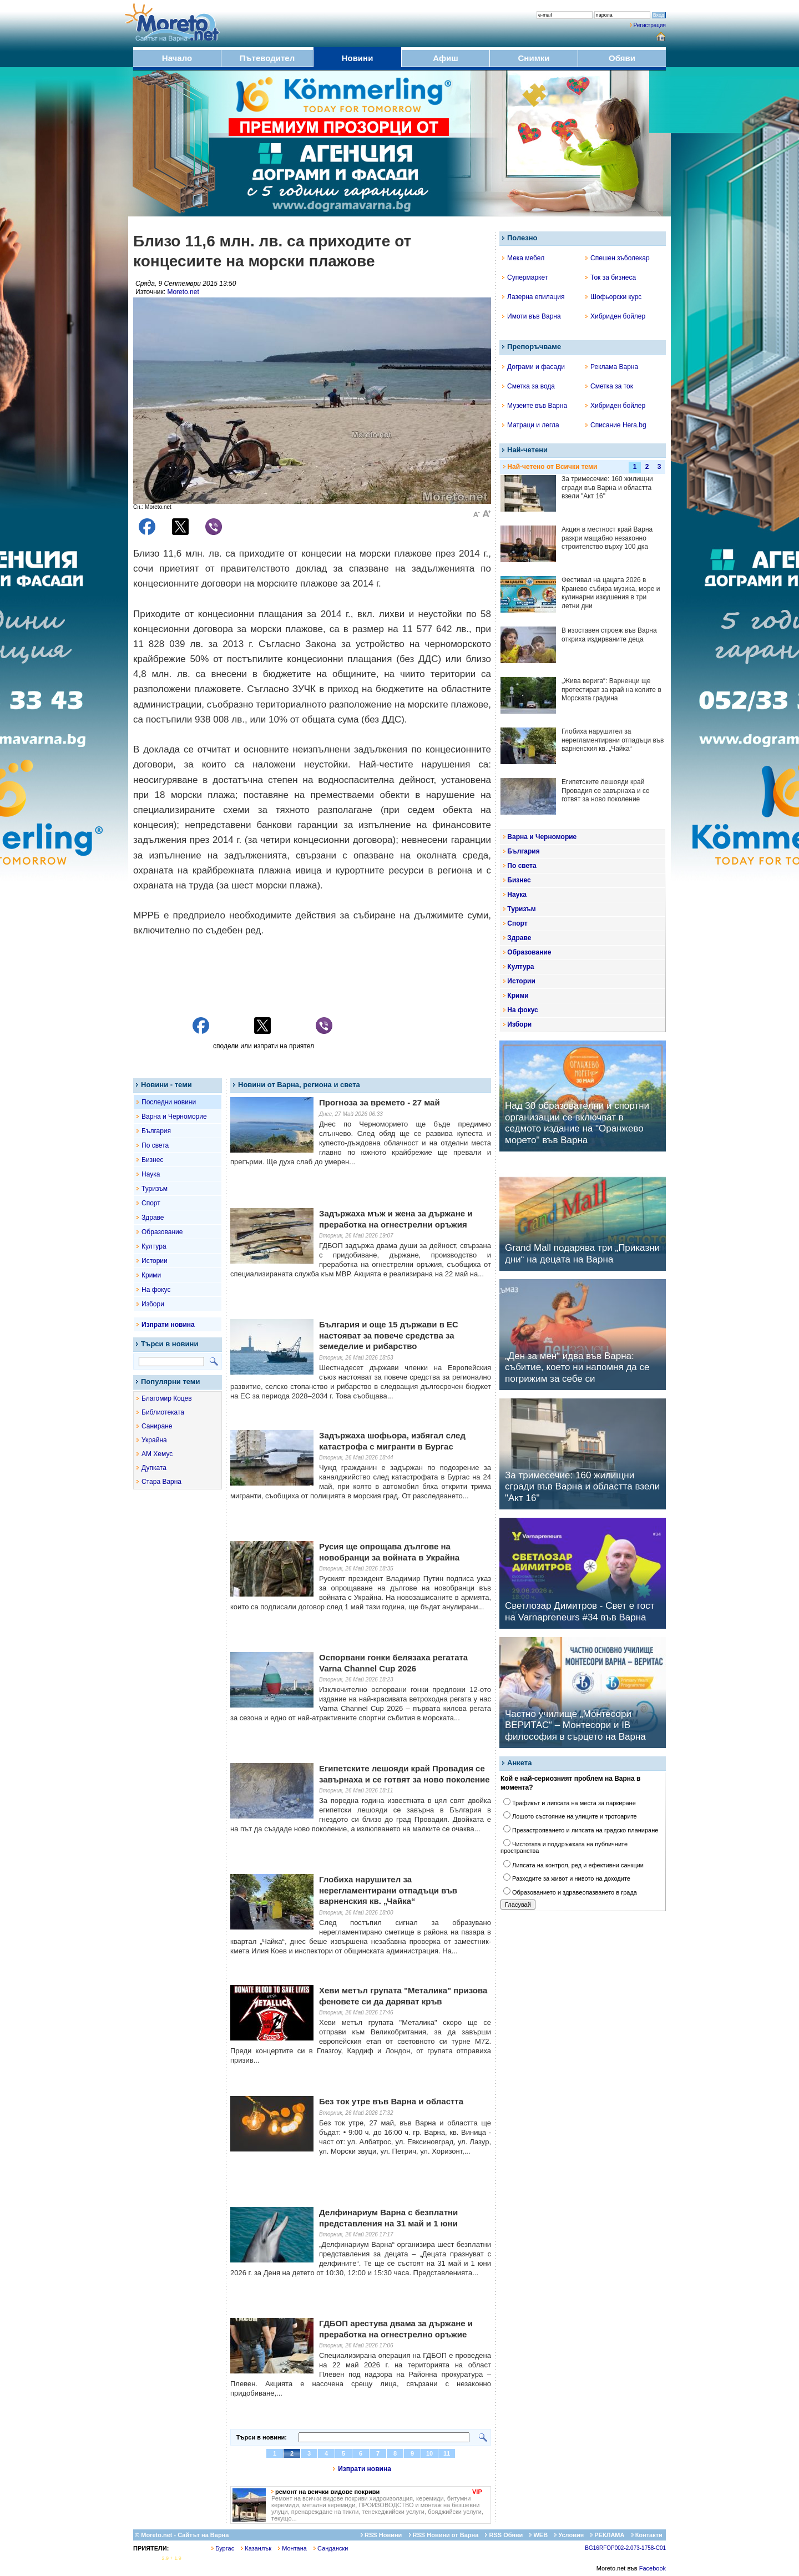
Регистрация (650, 25)
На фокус (155, 1290)
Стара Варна (161, 1482)
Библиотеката (162, 1412)
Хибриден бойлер (615, 316)
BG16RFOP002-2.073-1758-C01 (625, 2548)
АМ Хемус (157, 1454)
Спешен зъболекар (617, 258)
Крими (151, 1275)
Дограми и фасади (533, 367)
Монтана (292, 2548)
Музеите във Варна (534, 406)
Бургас (222, 2548)
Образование (162, 1232)
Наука (150, 1174)
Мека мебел (523, 258)
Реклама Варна (611, 367)
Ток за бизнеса (610, 277)
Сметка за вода (528, 386)
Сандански (330, 2548)
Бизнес (152, 1160)
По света (155, 1145)
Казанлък (256, 2548)
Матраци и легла (530, 425)
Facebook (652, 2568)
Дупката (153, 1468)
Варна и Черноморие (174, 1116)
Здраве (152, 1217)
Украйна (154, 1440)
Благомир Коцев (166, 1398)
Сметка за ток (609, 386)
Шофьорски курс (613, 297)
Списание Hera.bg (615, 425)
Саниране (156, 1426)
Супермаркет (525, 277)
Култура (153, 1246)
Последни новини (168, 1102)
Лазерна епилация (533, 297)
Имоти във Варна (531, 316)
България (156, 1131)
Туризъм (154, 1189)
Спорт (150, 1203)
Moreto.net (183, 292)
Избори (152, 1304)
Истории (154, 1261)
